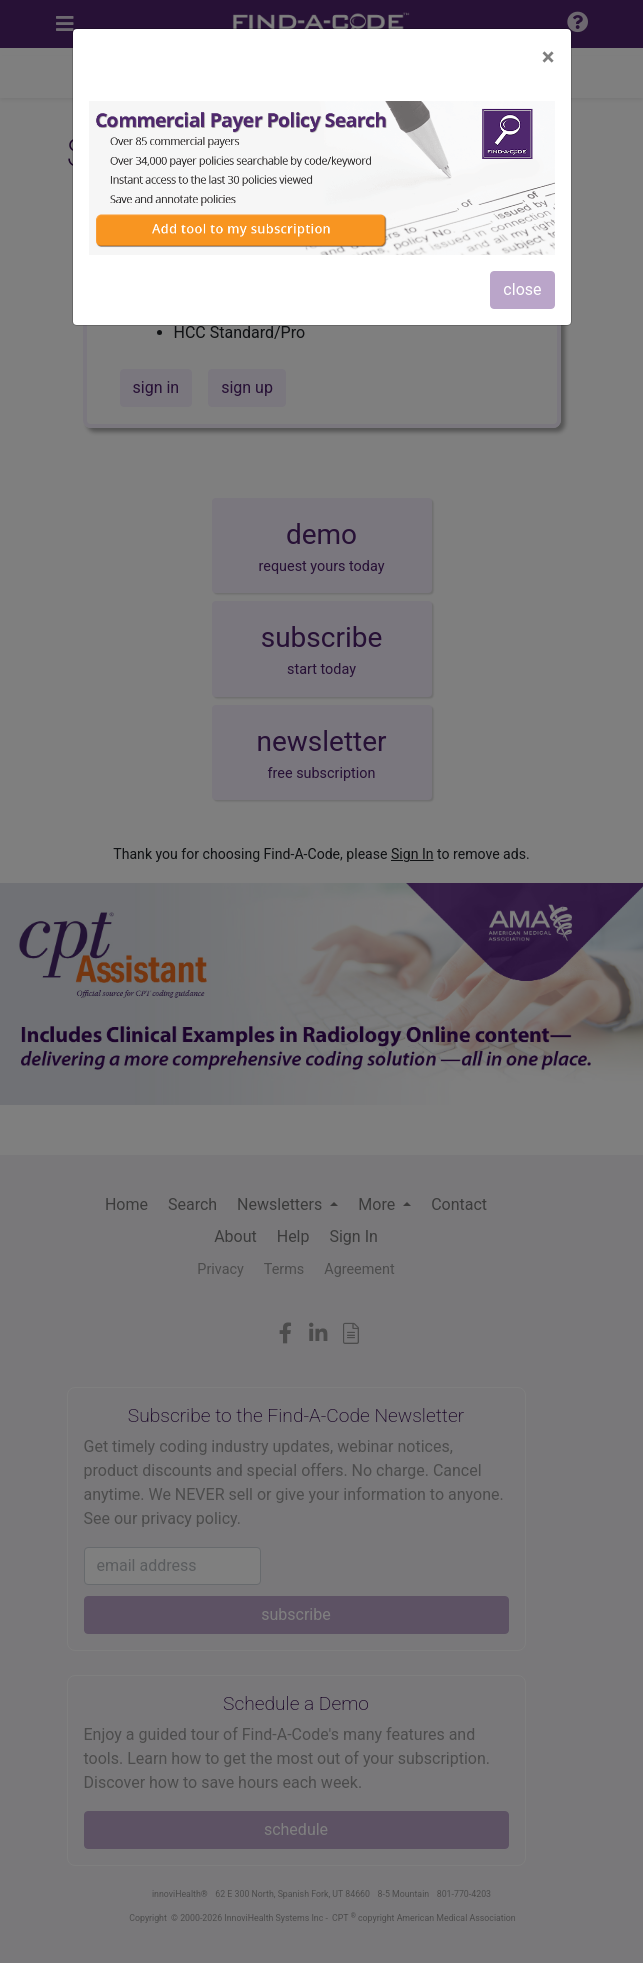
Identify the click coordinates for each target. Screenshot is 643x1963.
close (522, 289)
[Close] (548, 57)
